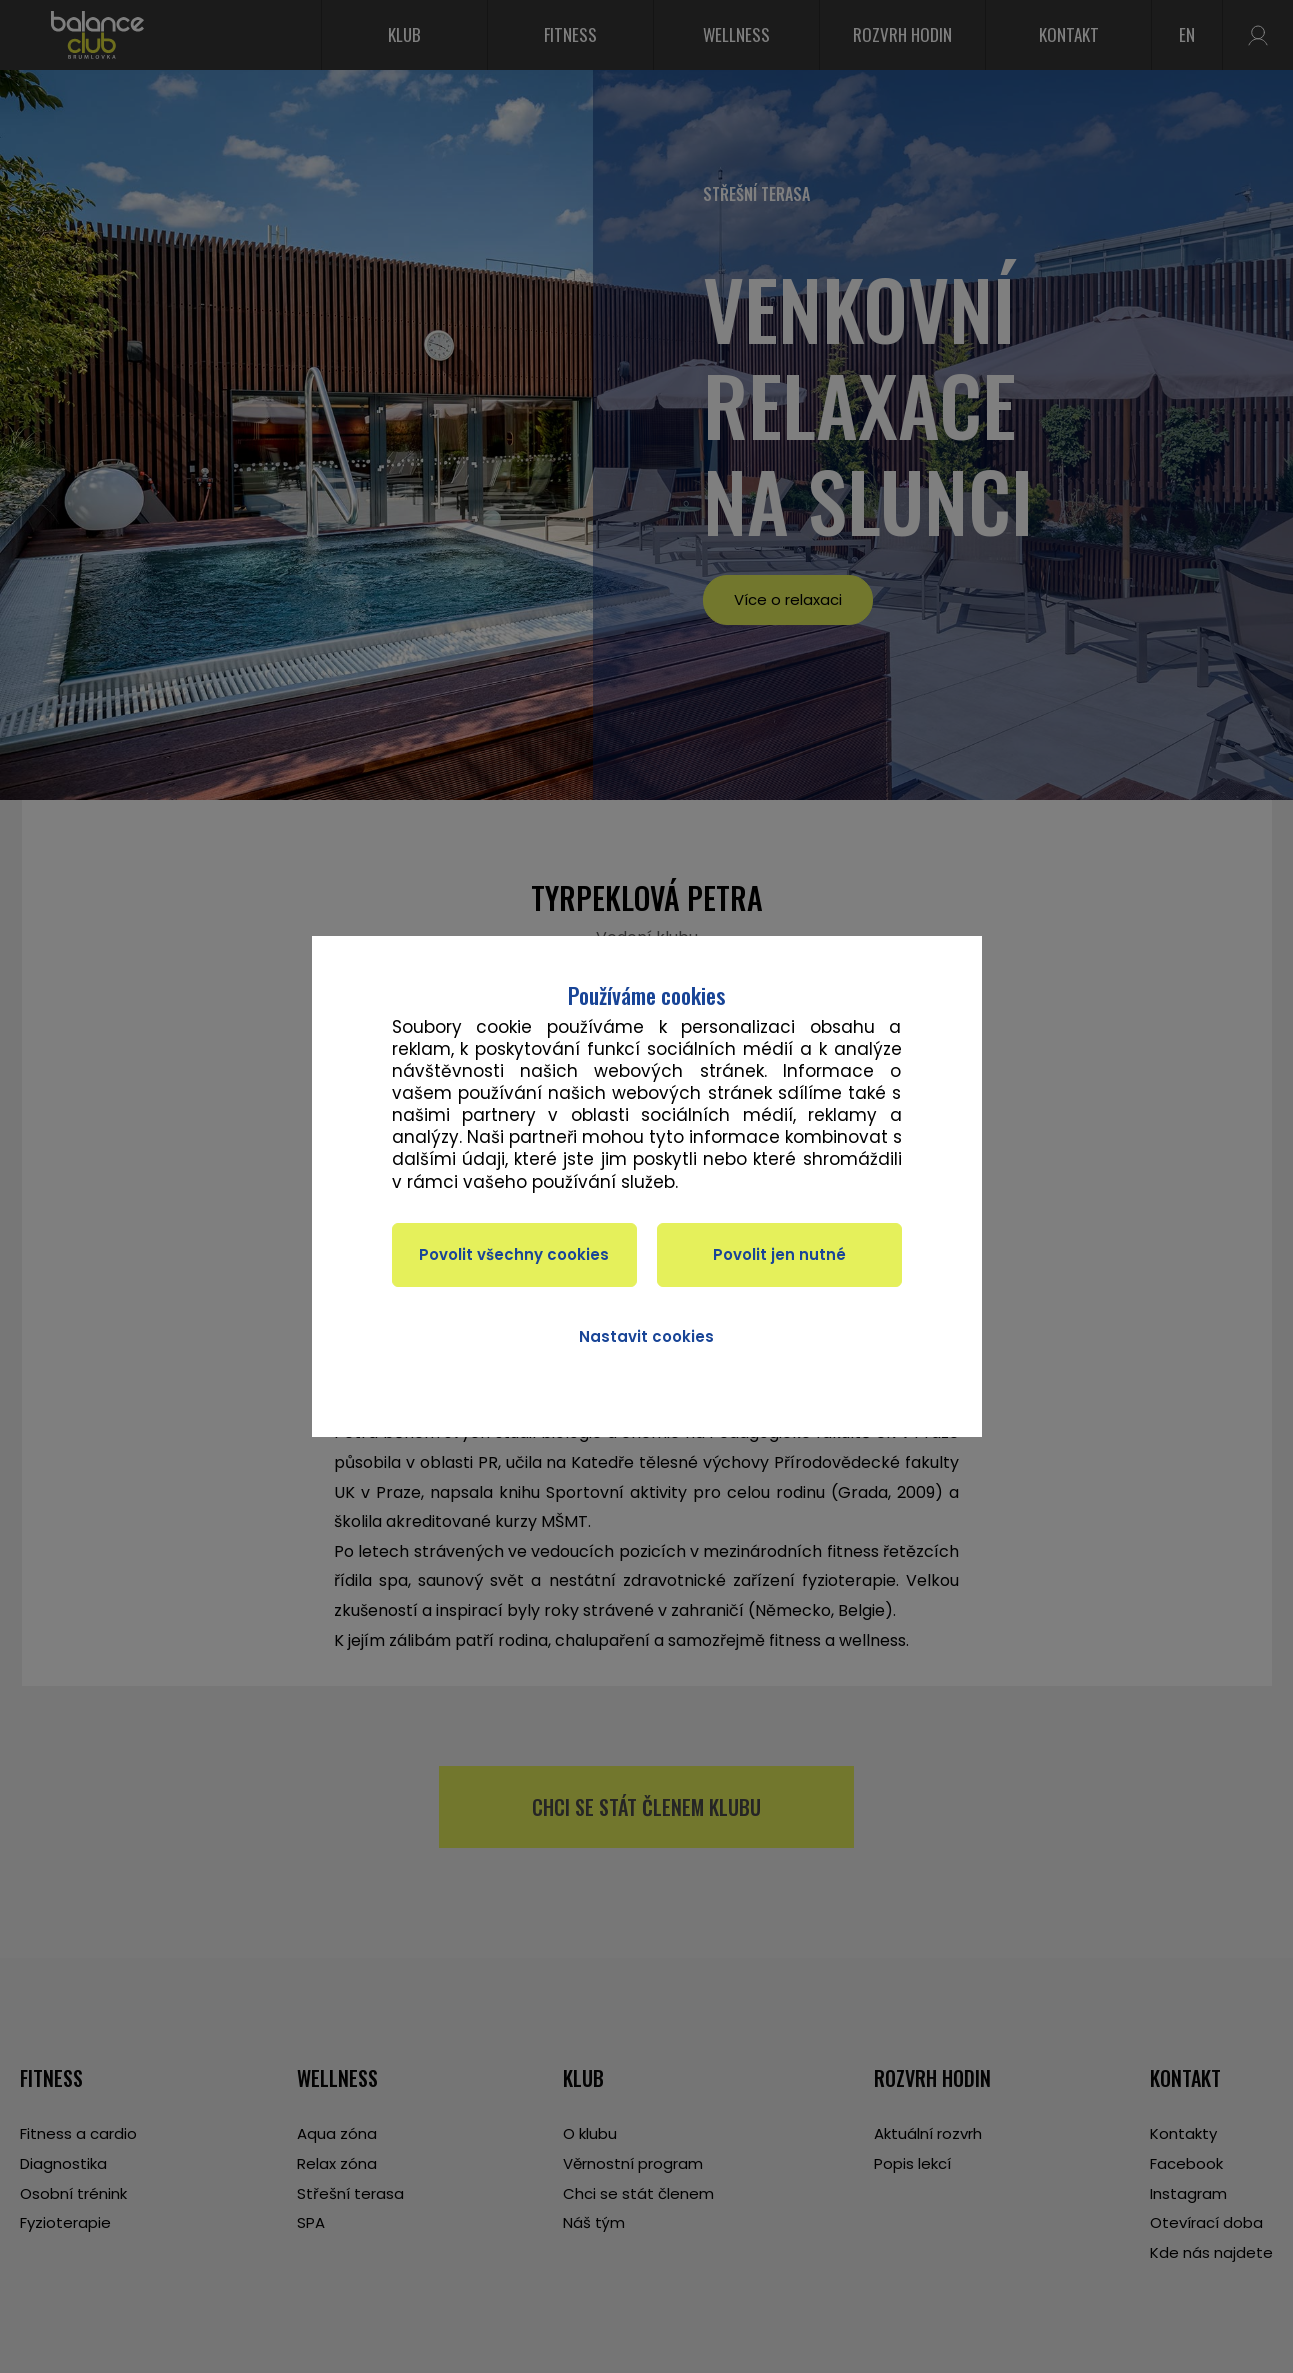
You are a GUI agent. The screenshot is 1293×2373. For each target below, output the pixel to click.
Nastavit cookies (646, 1336)
